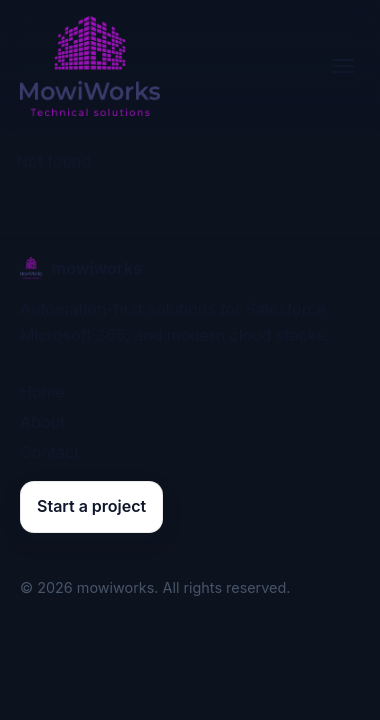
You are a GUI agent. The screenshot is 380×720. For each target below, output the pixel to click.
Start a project (91, 506)
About (42, 422)
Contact (49, 452)
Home (42, 392)
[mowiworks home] (90, 66)
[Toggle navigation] (343, 66)
